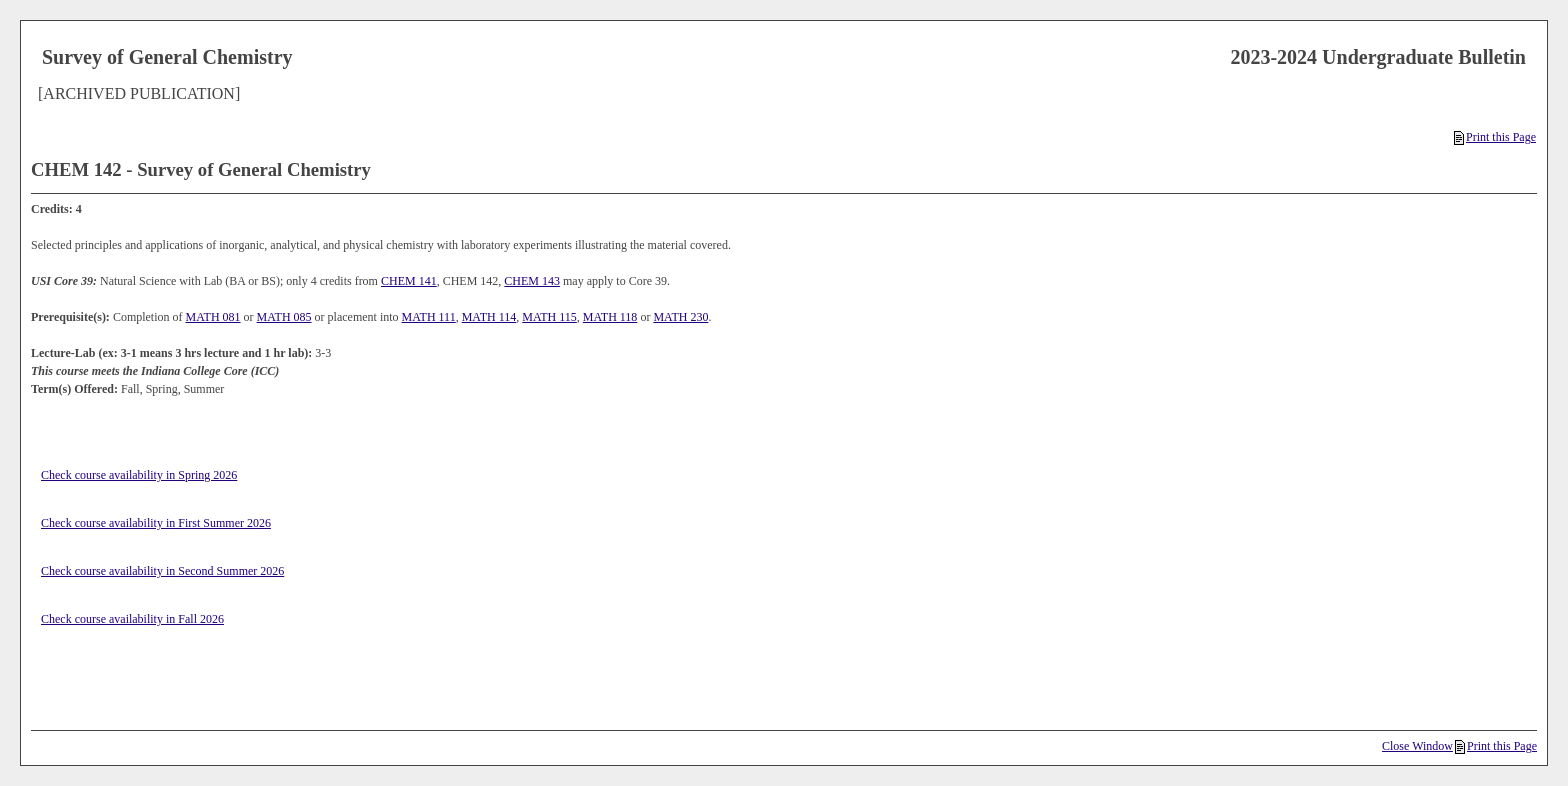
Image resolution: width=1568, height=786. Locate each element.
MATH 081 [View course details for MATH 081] (213, 317)
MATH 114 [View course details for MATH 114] (489, 317)
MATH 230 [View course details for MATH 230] (680, 317)
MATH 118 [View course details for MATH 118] (610, 317)
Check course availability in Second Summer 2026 (162, 571)
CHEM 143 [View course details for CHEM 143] (532, 281)
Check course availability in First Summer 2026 (156, 523)
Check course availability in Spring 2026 (139, 475)
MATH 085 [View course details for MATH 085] (284, 317)
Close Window (1417, 746)
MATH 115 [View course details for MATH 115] (549, 317)
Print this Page (1495, 137)
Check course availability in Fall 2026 (132, 619)
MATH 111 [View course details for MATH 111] (429, 317)
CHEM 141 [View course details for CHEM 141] (409, 281)
